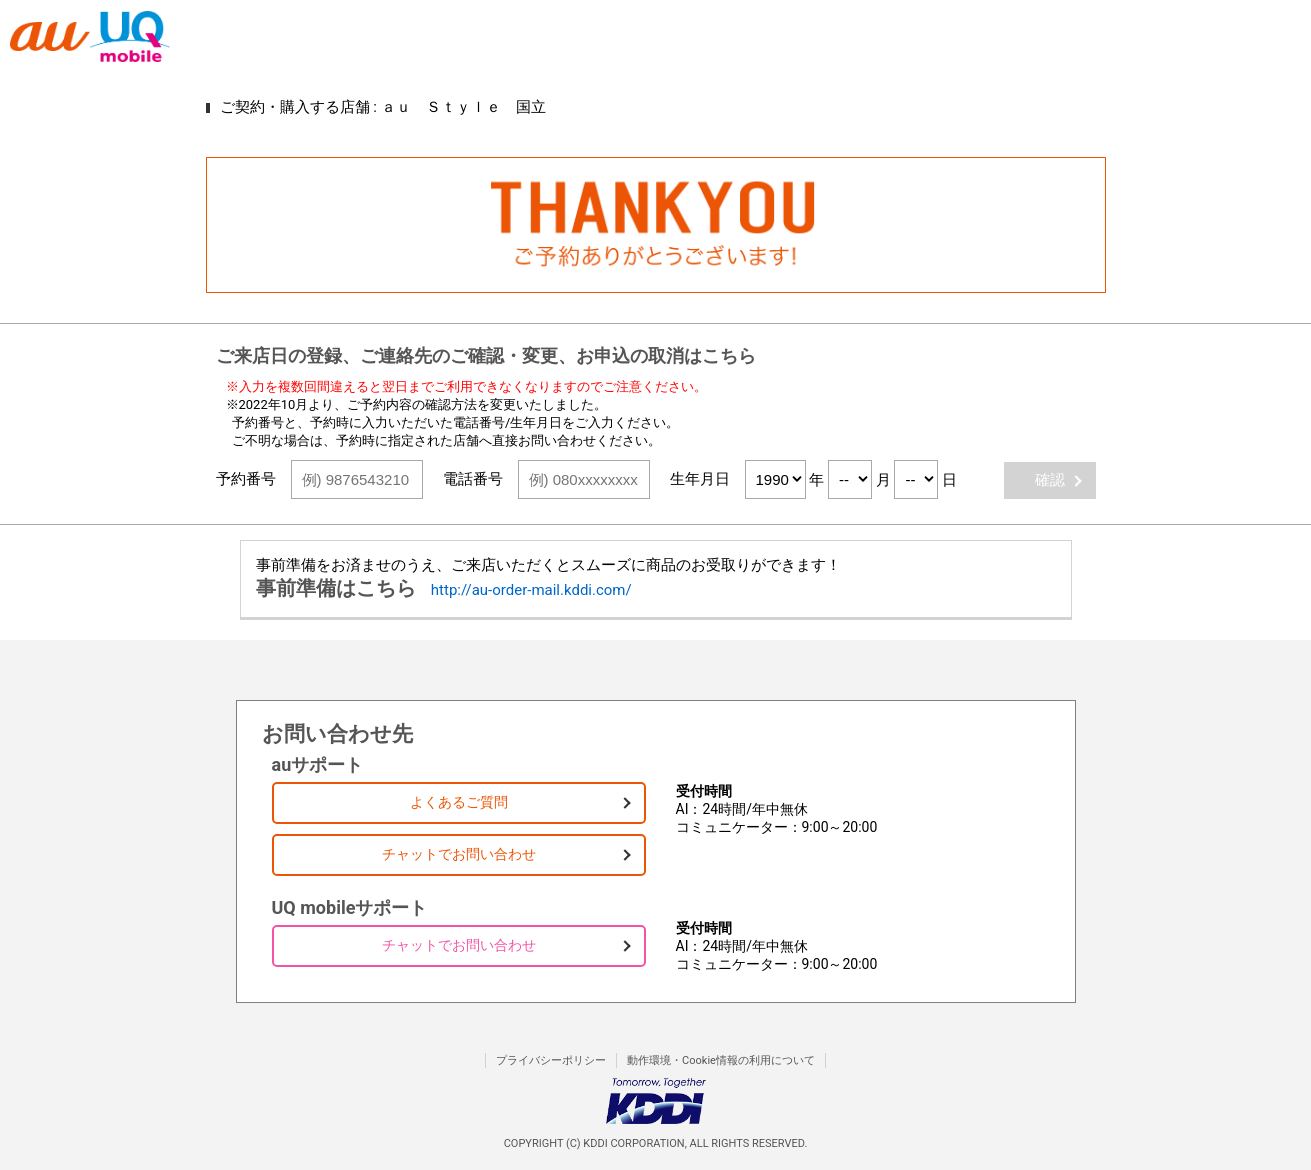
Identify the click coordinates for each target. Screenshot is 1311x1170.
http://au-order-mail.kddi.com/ (531, 590)
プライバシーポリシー (551, 1060)
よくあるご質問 (459, 802)
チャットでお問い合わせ (459, 854)
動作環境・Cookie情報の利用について (721, 1060)
